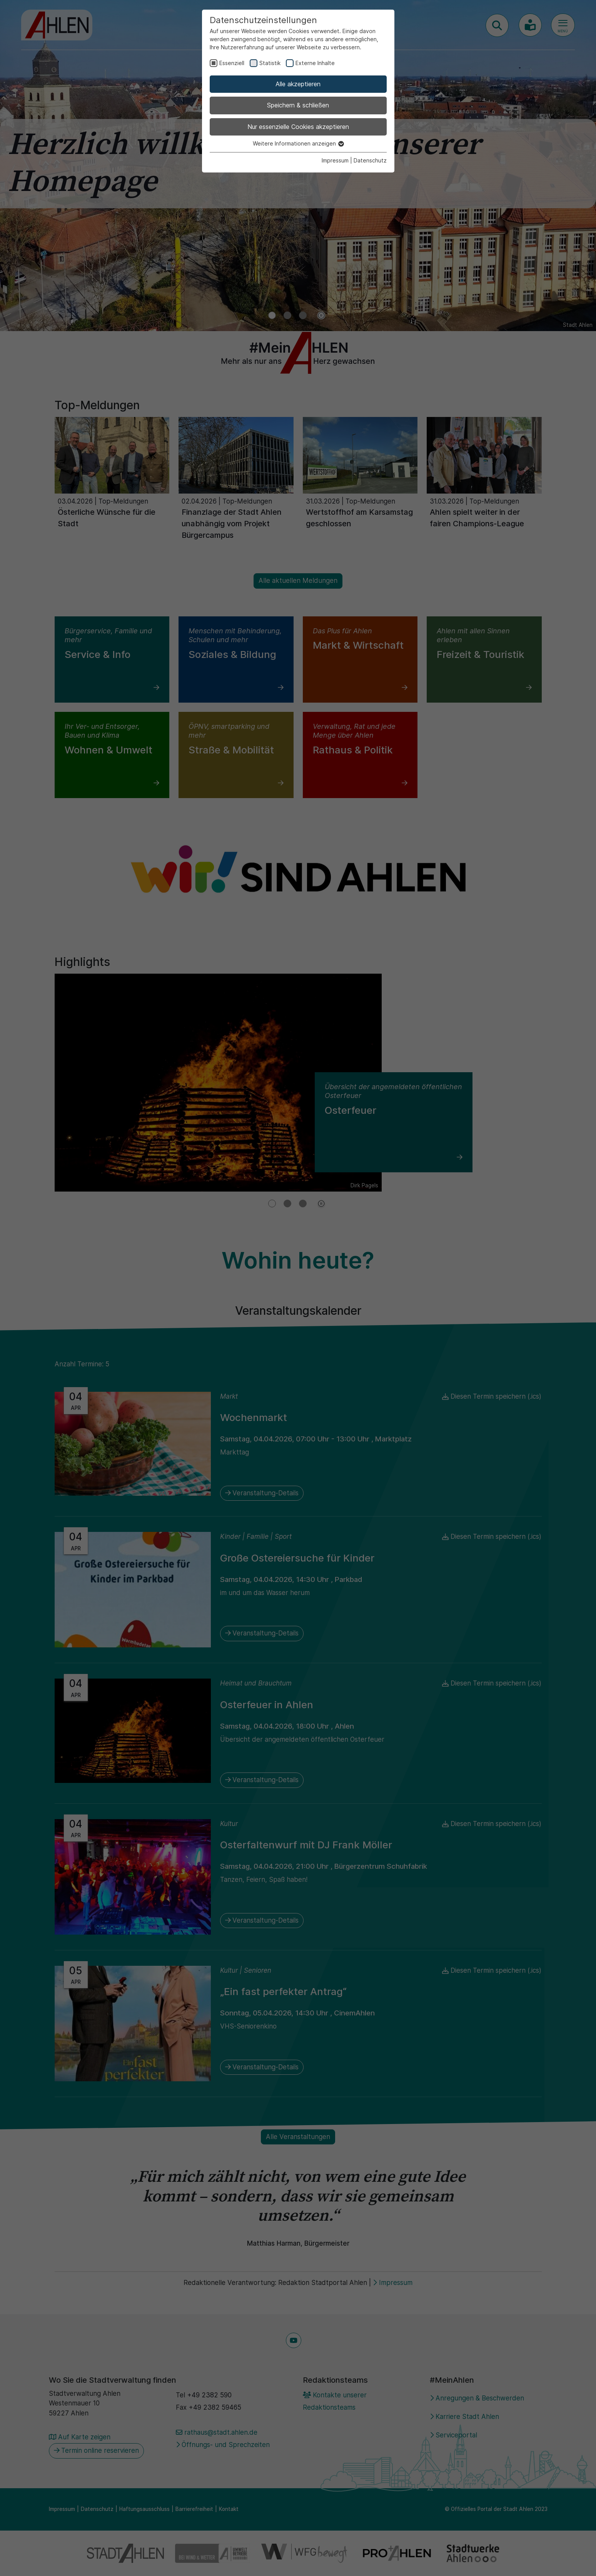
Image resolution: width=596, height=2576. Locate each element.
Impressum (335, 160)
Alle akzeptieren (298, 84)
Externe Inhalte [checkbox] (315, 63)
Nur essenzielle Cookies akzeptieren (298, 127)
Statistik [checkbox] (269, 63)
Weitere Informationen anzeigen (298, 143)
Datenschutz (370, 160)
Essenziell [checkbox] (231, 63)
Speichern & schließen (298, 105)
